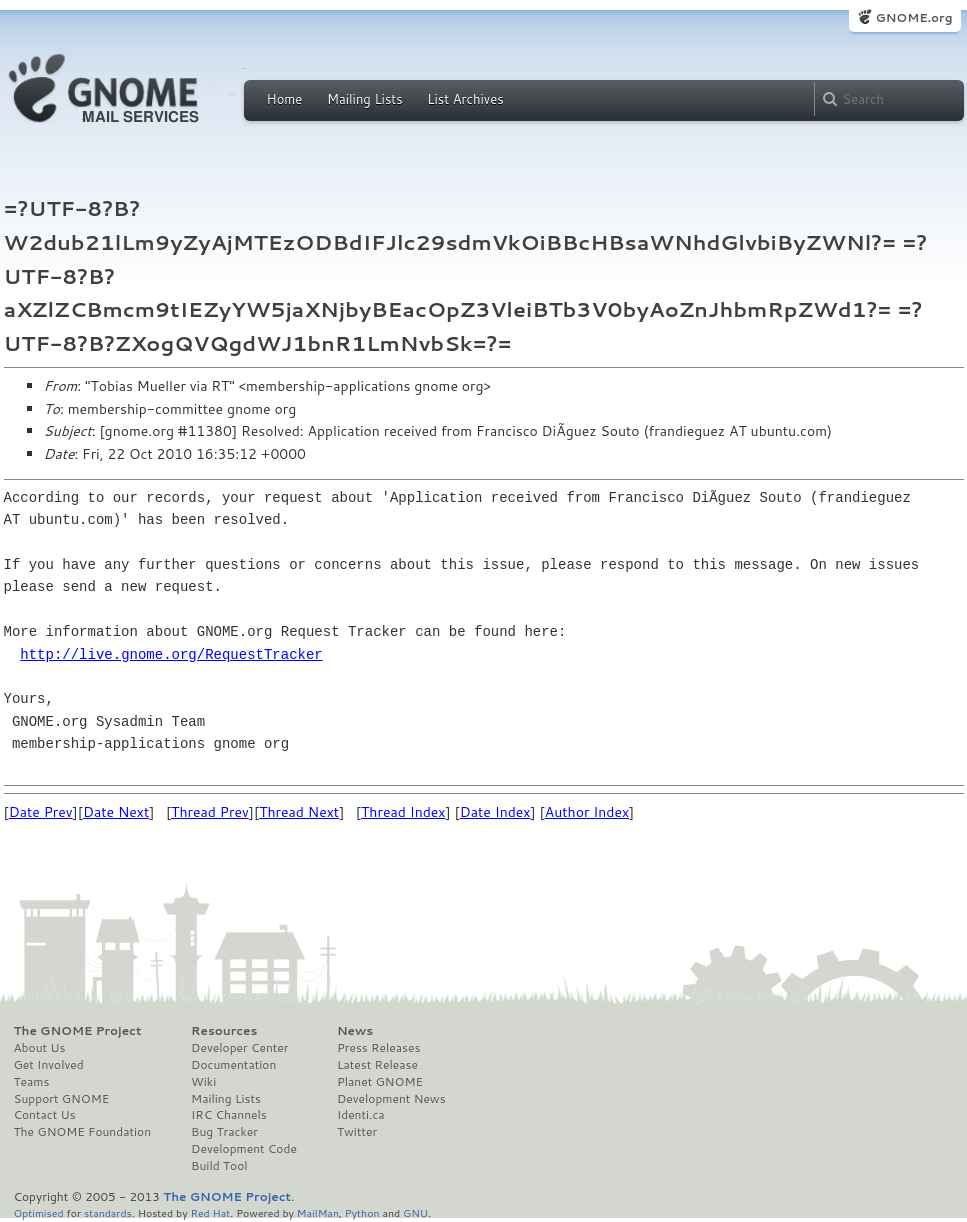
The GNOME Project (78, 1031)
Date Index (495, 812)
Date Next (116, 812)
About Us (40, 1048)
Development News (391, 1099)
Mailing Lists (365, 99)
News (355, 1031)
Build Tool (219, 1166)
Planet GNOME (380, 1082)
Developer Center (239, 1048)
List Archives (465, 99)
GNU (415, 1212)
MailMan (318, 1212)
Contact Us (45, 1115)
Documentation (233, 1065)
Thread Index (403, 812)
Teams (32, 1082)
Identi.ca (361, 1115)
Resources (224, 1031)
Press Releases (378, 1048)
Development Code (244, 1149)
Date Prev (41, 812)
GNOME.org (913, 17)
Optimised (39, 1212)
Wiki (203, 1082)
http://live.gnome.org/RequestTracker (171, 654)
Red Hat (210, 1212)
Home (285, 99)
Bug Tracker (224, 1132)
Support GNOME (62, 1099)
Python (362, 1212)
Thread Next (299, 812)
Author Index (587, 812)
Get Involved (49, 1065)
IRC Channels (229, 1115)
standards (108, 1212)
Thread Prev (210, 812)
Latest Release (377, 1065)
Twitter (357, 1132)
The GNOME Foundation (83, 1132)
